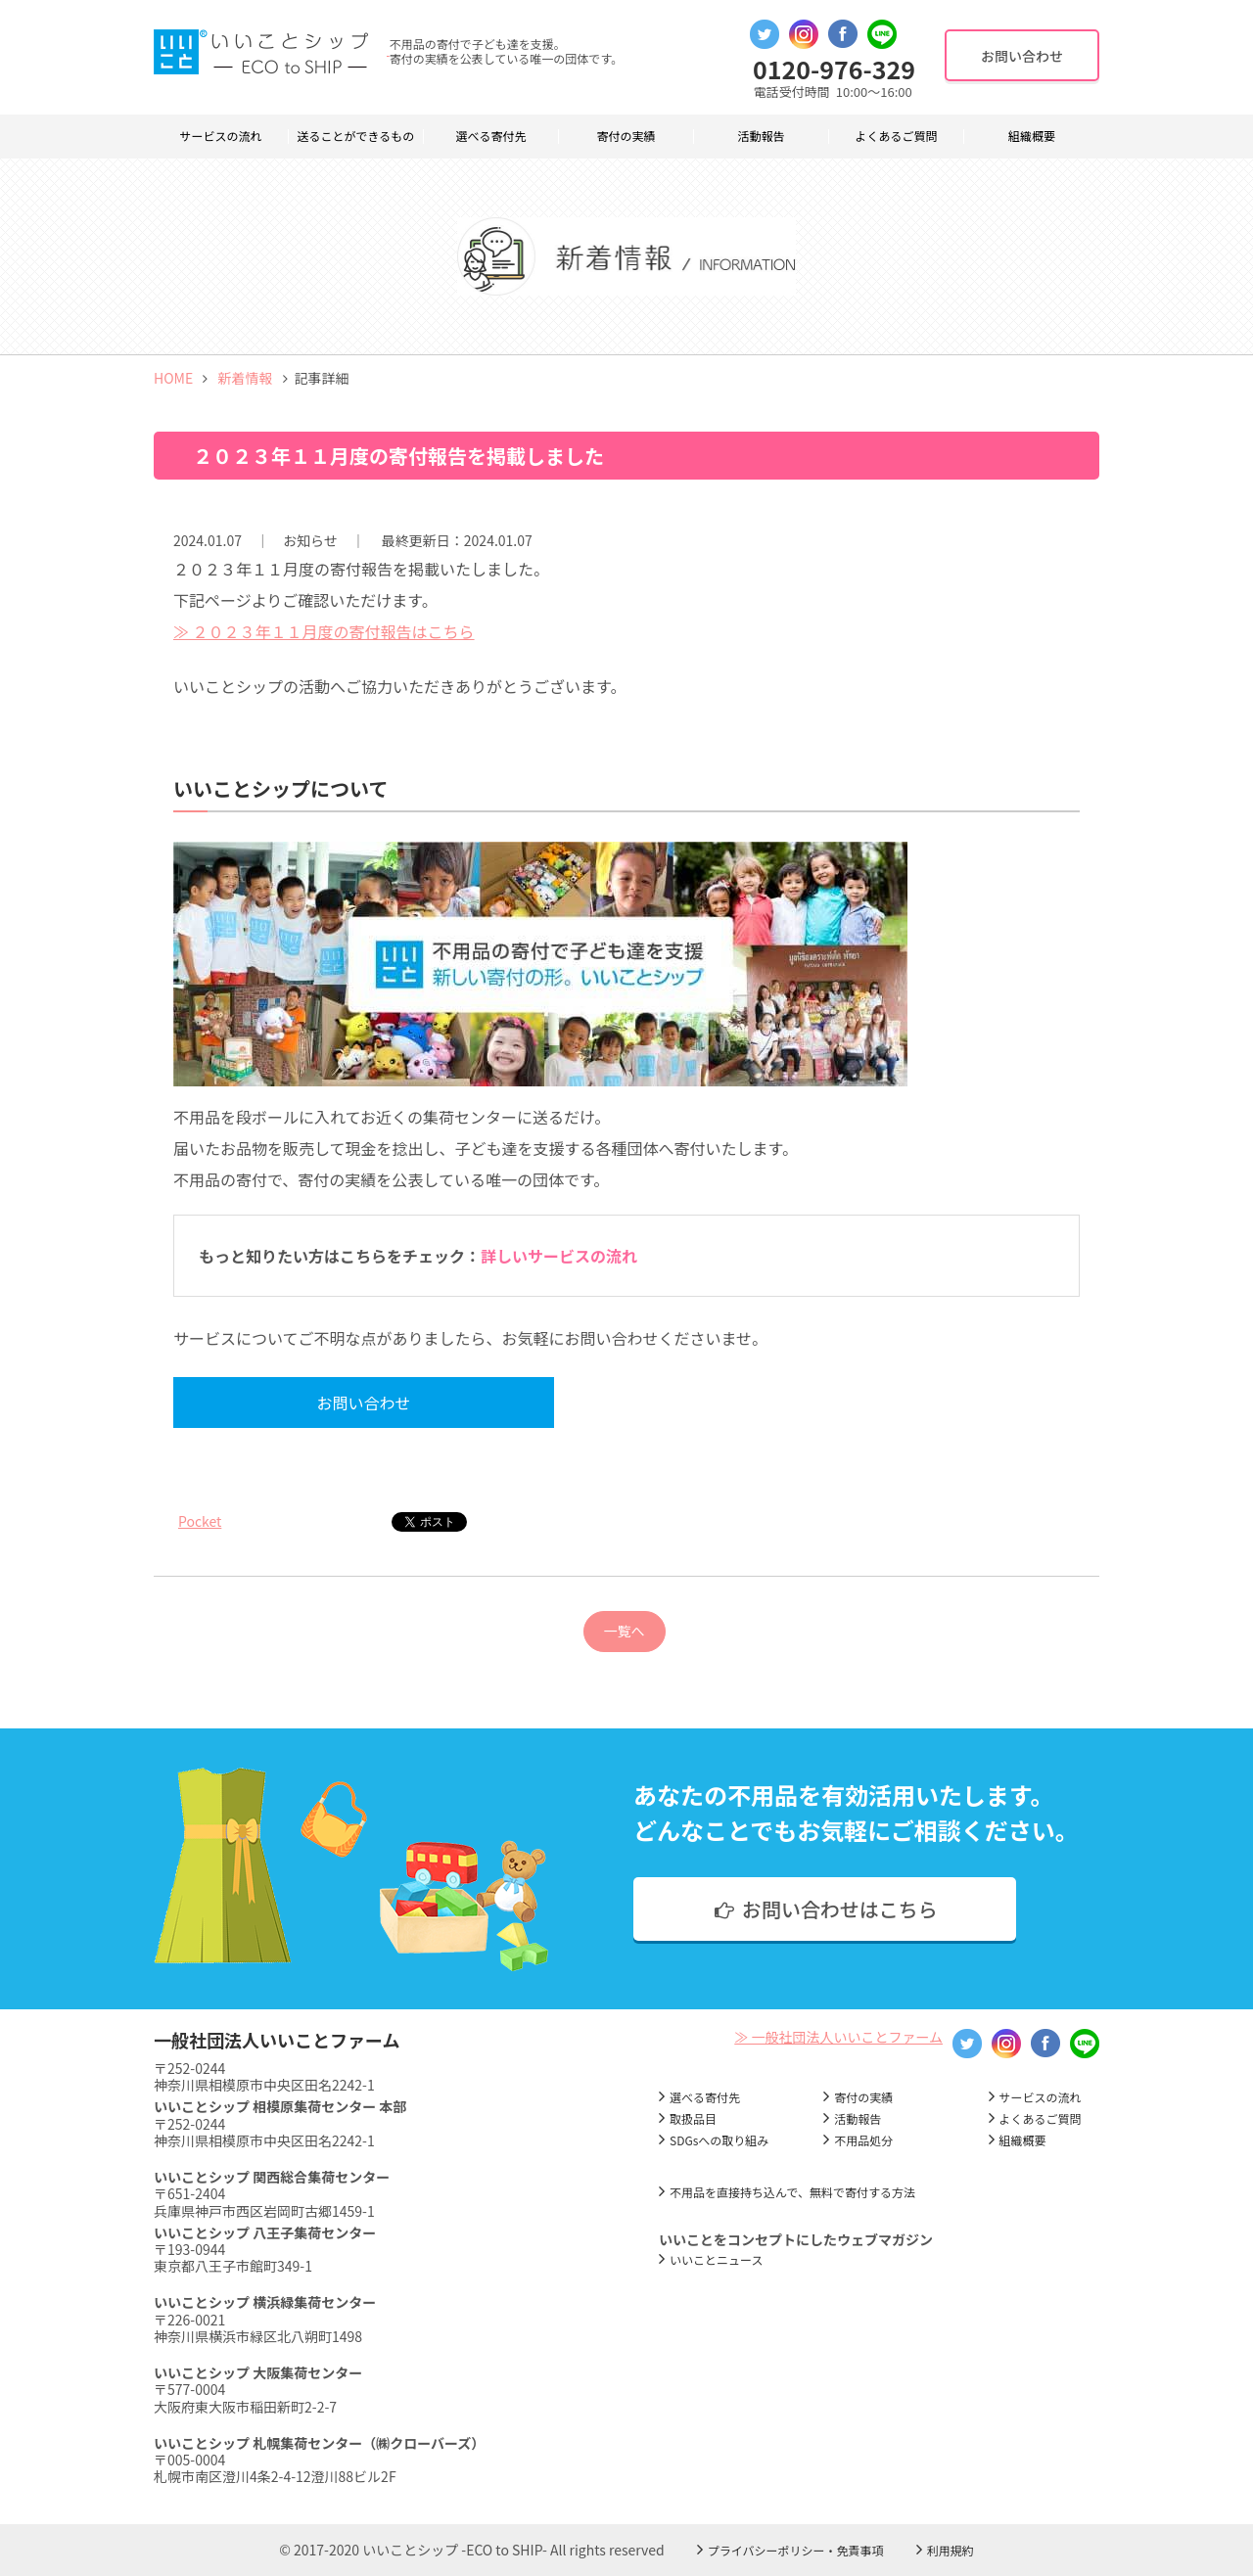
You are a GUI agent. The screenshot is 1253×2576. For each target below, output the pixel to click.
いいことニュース (716, 2259)
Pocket (199, 1521)
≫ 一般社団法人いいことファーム (838, 2037)
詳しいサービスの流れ (559, 1255)
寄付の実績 (625, 136)
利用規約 (950, 2550)
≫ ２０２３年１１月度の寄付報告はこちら (324, 631)
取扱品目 (693, 2118)
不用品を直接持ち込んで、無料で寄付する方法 (792, 2192)
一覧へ (624, 1630)
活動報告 (760, 136)
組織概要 (1031, 136)
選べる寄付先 (490, 136)
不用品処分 (863, 2140)
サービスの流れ (220, 136)
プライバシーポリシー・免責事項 (796, 2550)
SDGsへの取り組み (719, 2140)
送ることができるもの (356, 136)
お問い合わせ (351, 1402)
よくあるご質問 (896, 136)
